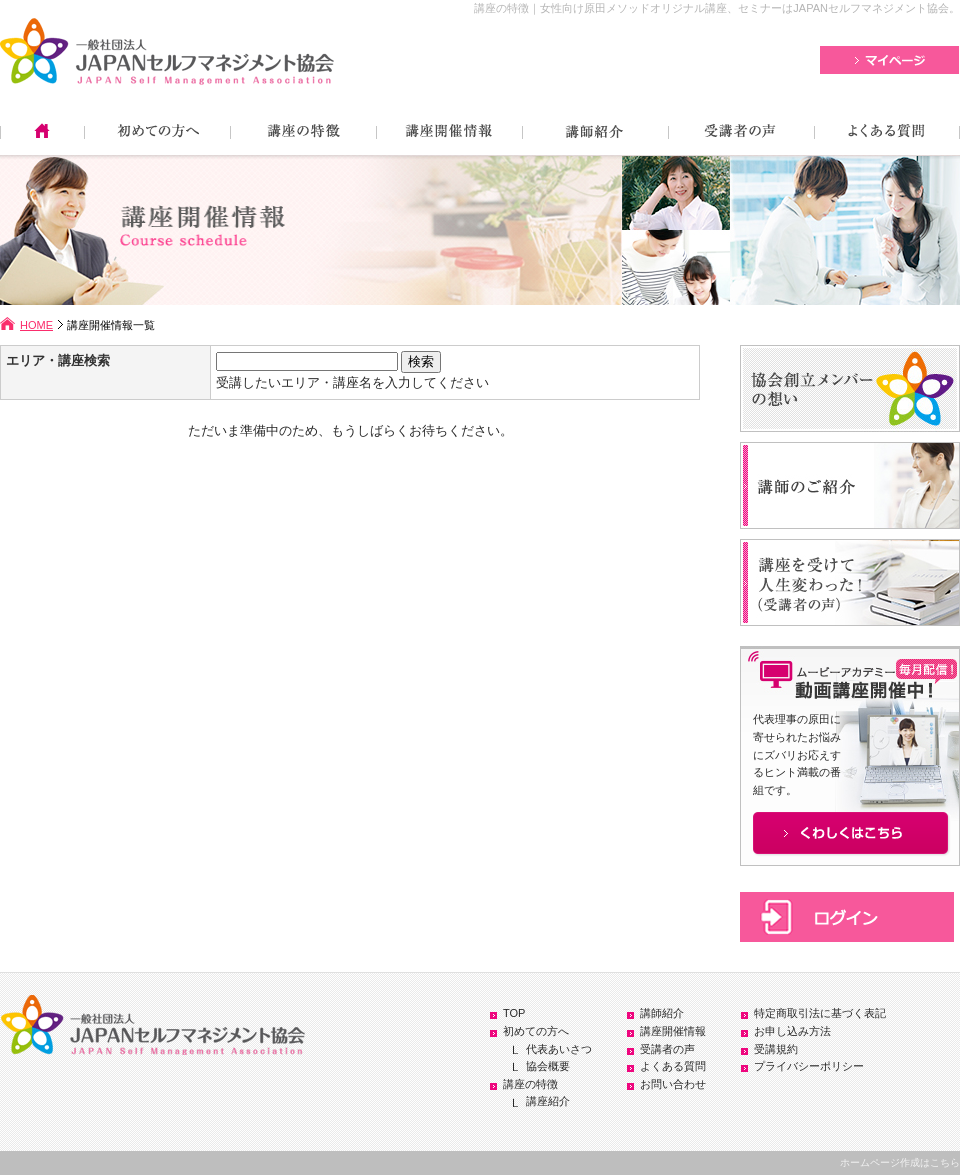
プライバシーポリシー (809, 1066)
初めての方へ (536, 1031)
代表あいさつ (559, 1049)
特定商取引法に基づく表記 (820, 1013)
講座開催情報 (673, 1031)
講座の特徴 (530, 1084)
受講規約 (776, 1049)
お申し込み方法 (792, 1031)
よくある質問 (673, 1066)
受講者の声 (667, 1049)
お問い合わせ (673, 1084)
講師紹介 (662, 1013)
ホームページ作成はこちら (900, 1162)
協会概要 (548, 1066)
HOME (36, 325)
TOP (514, 1013)
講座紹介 (548, 1101)
